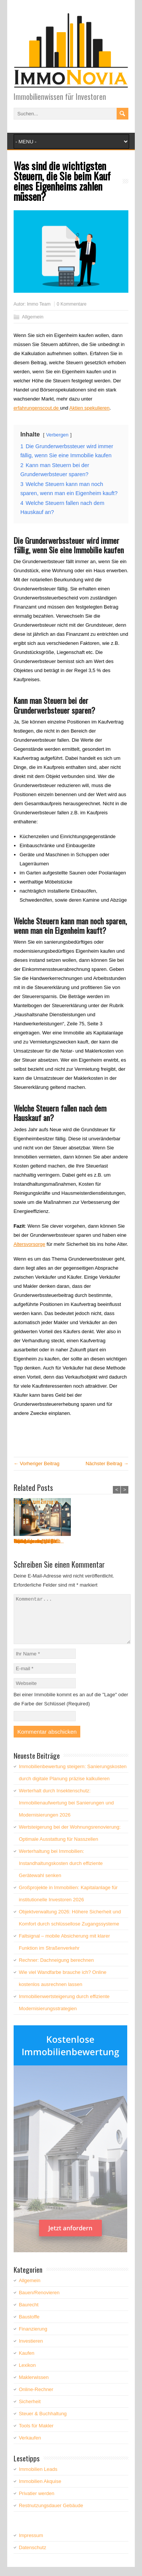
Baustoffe (29, 2326)
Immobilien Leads (38, 2478)
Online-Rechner (36, 2398)
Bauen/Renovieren (39, 2301)
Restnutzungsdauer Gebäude (51, 2514)
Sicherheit (30, 2410)
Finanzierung (33, 2338)
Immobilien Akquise (40, 2490)
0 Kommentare (72, 304)
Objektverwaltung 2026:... (98, 1541)
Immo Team (38, 304)
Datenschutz (32, 2556)
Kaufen (26, 2362)
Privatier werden (37, 2502)
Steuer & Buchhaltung (43, 2422)
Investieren (31, 2350)
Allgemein (33, 317)
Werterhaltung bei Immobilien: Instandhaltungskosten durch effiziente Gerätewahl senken (61, 1872)
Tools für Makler (36, 2435)
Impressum (31, 2544)
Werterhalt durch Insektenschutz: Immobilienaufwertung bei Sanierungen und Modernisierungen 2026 (66, 1812)
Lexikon (27, 2374)
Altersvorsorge (29, 1244)
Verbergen (57, 435)
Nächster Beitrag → (107, 1463)
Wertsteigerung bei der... (37, 1541)
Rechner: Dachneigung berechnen (56, 1969)
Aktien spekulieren (89, 408)
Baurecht (29, 2314)
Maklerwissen (34, 2386)
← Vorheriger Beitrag (36, 1463)
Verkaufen (30, 2447)
